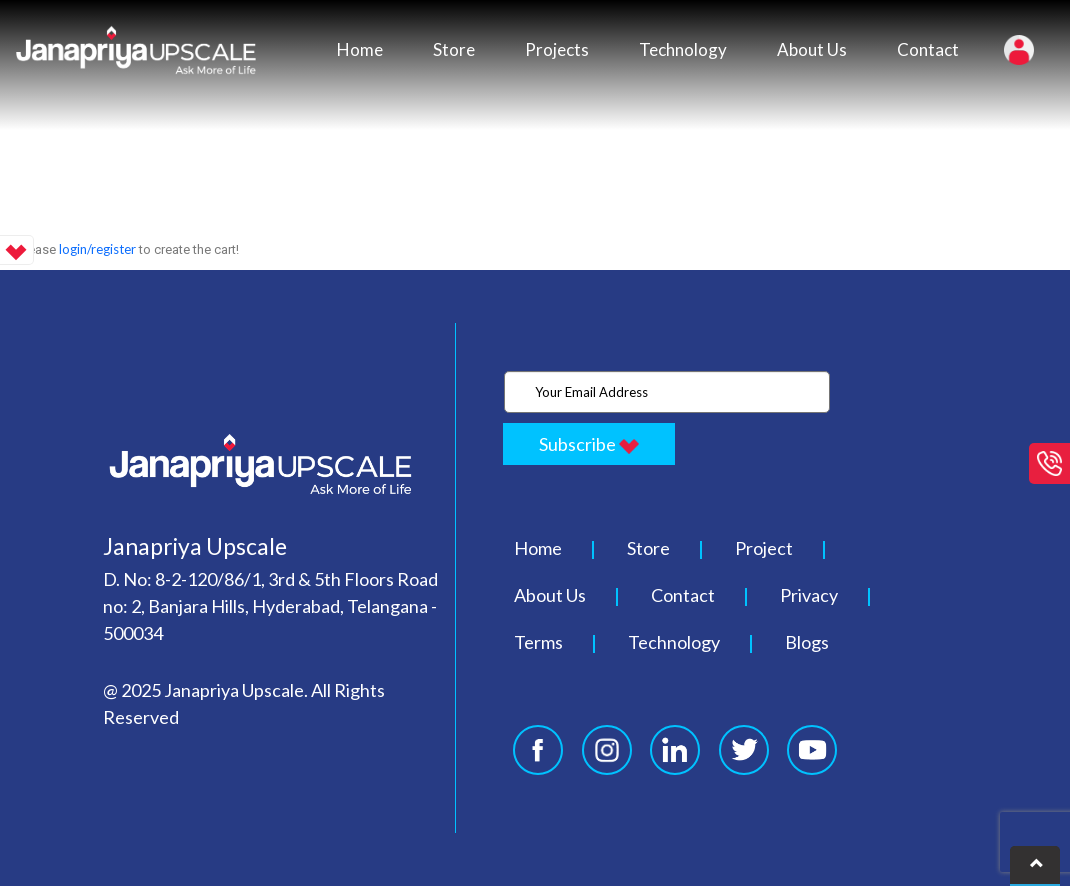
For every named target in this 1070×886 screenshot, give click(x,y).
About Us (812, 49)
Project (764, 548)
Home (360, 49)
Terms (538, 642)
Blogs (807, 642)
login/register (97, 249)
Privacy (809, 595)
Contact (928, 49)
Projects (557, 49)
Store (454, 49)
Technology (683, 49)
